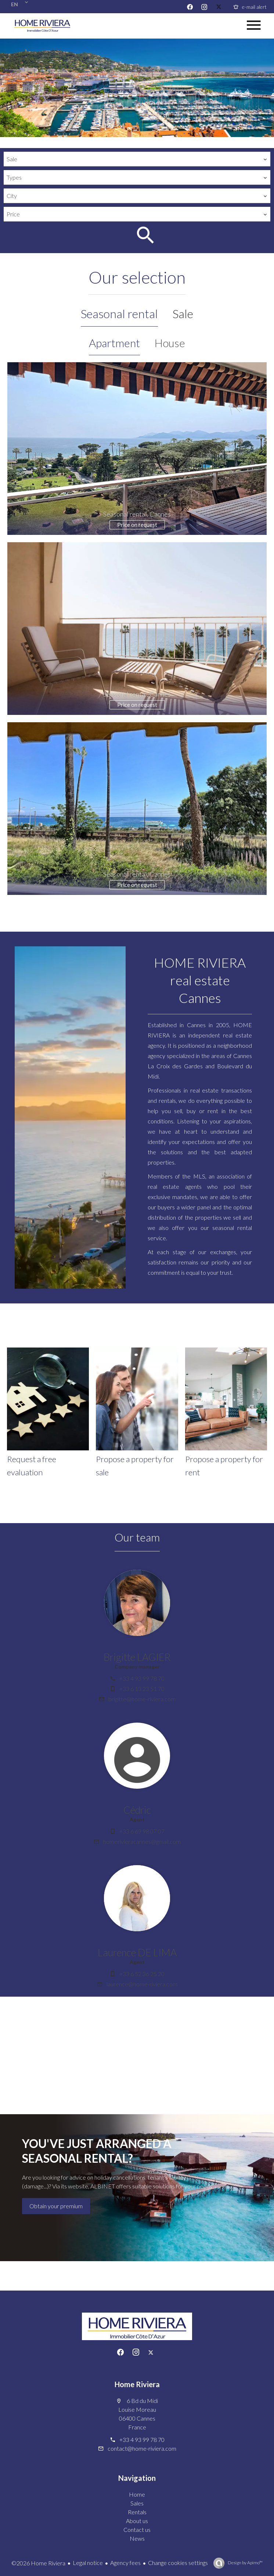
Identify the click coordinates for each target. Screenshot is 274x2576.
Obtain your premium (56, 2205)
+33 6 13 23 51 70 (142, 1688)
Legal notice (88, 2562)
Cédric (137, 1810)
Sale (183, 313)
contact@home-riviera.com (142, 2448)
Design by (245, 2562)
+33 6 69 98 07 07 (142, 1831)
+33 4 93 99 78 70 (142, 1678)
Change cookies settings (178, 2562)
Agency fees (125, 2562)
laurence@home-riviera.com (142, 1983)
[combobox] (137, 159)
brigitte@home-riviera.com (142, 1698)
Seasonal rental (119, 313)
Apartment (114, 342)
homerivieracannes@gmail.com (142, 1841)
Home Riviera (137, 2384)
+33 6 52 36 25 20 (142, 1973)
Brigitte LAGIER (137, 1657)
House (170, 342)
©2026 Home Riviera (38, 2562)
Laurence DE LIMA (137, 1952)
